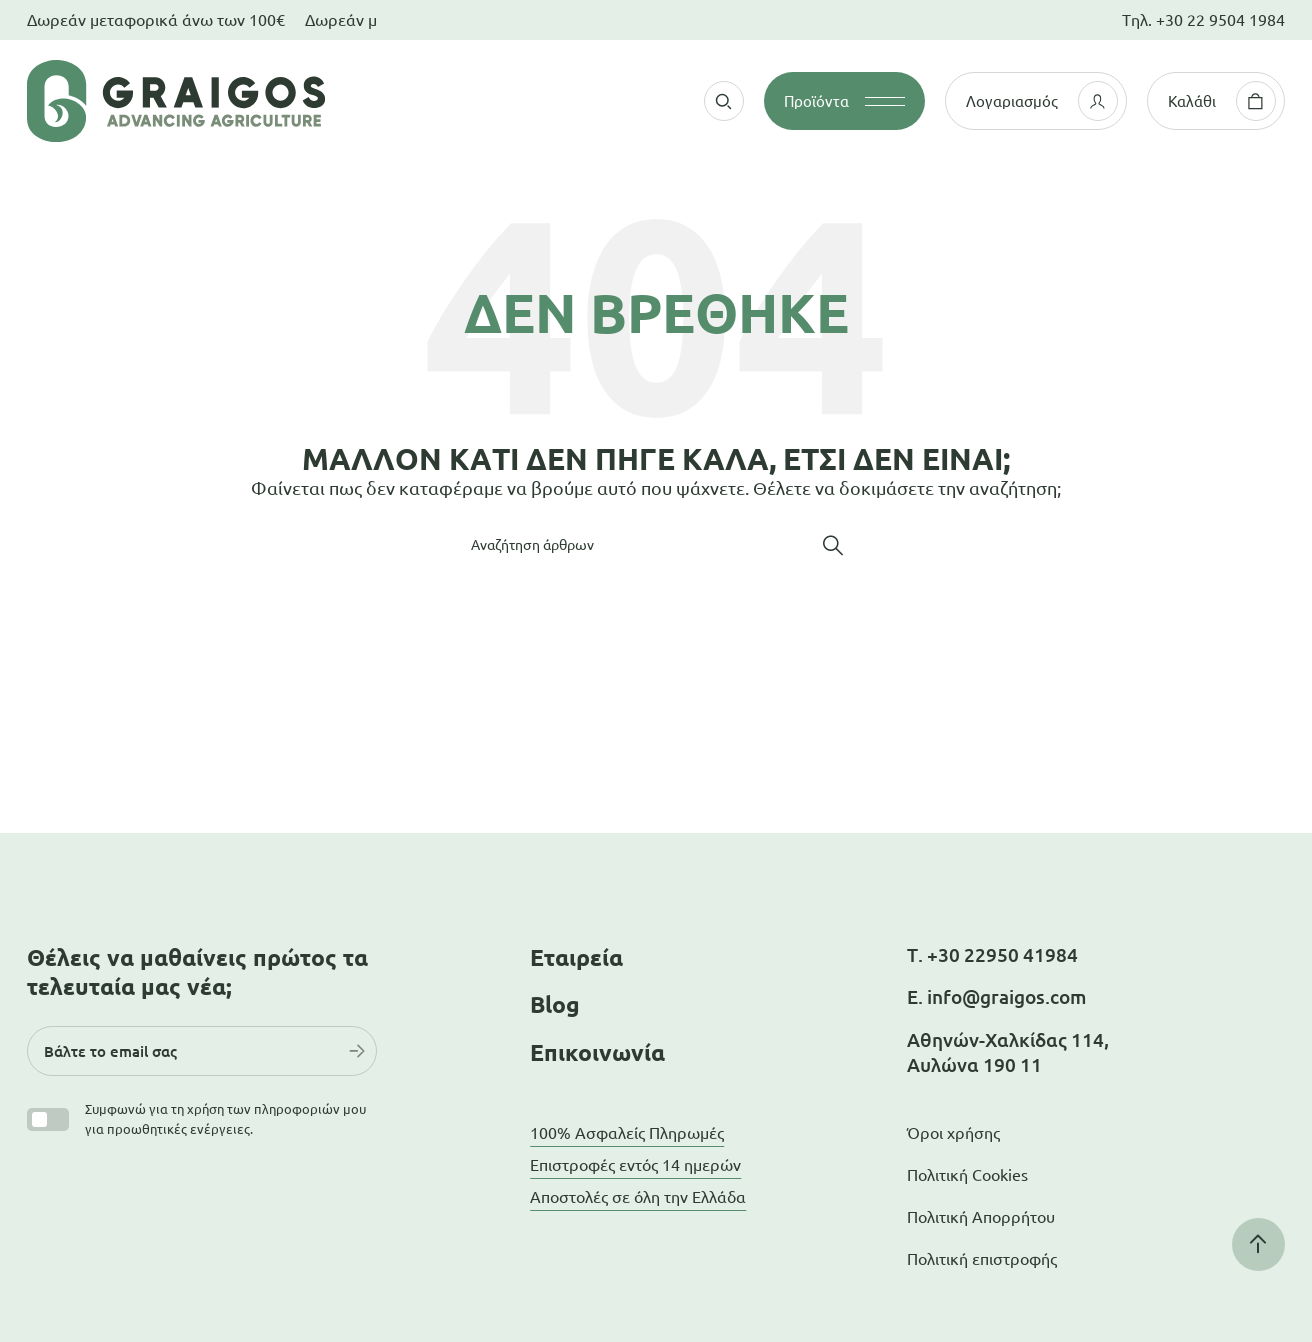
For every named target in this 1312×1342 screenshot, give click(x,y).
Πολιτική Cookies (967, 1175)
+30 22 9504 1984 (1220, 20)
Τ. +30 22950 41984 (992, 955)
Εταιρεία (576, 957)
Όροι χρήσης (953, 1133)
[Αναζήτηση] (656, 545)
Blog (555, 1004)
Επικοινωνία (597, 1052)
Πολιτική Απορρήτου (981, 1217)
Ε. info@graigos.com (996, 997)
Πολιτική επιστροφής (982, 1259)
